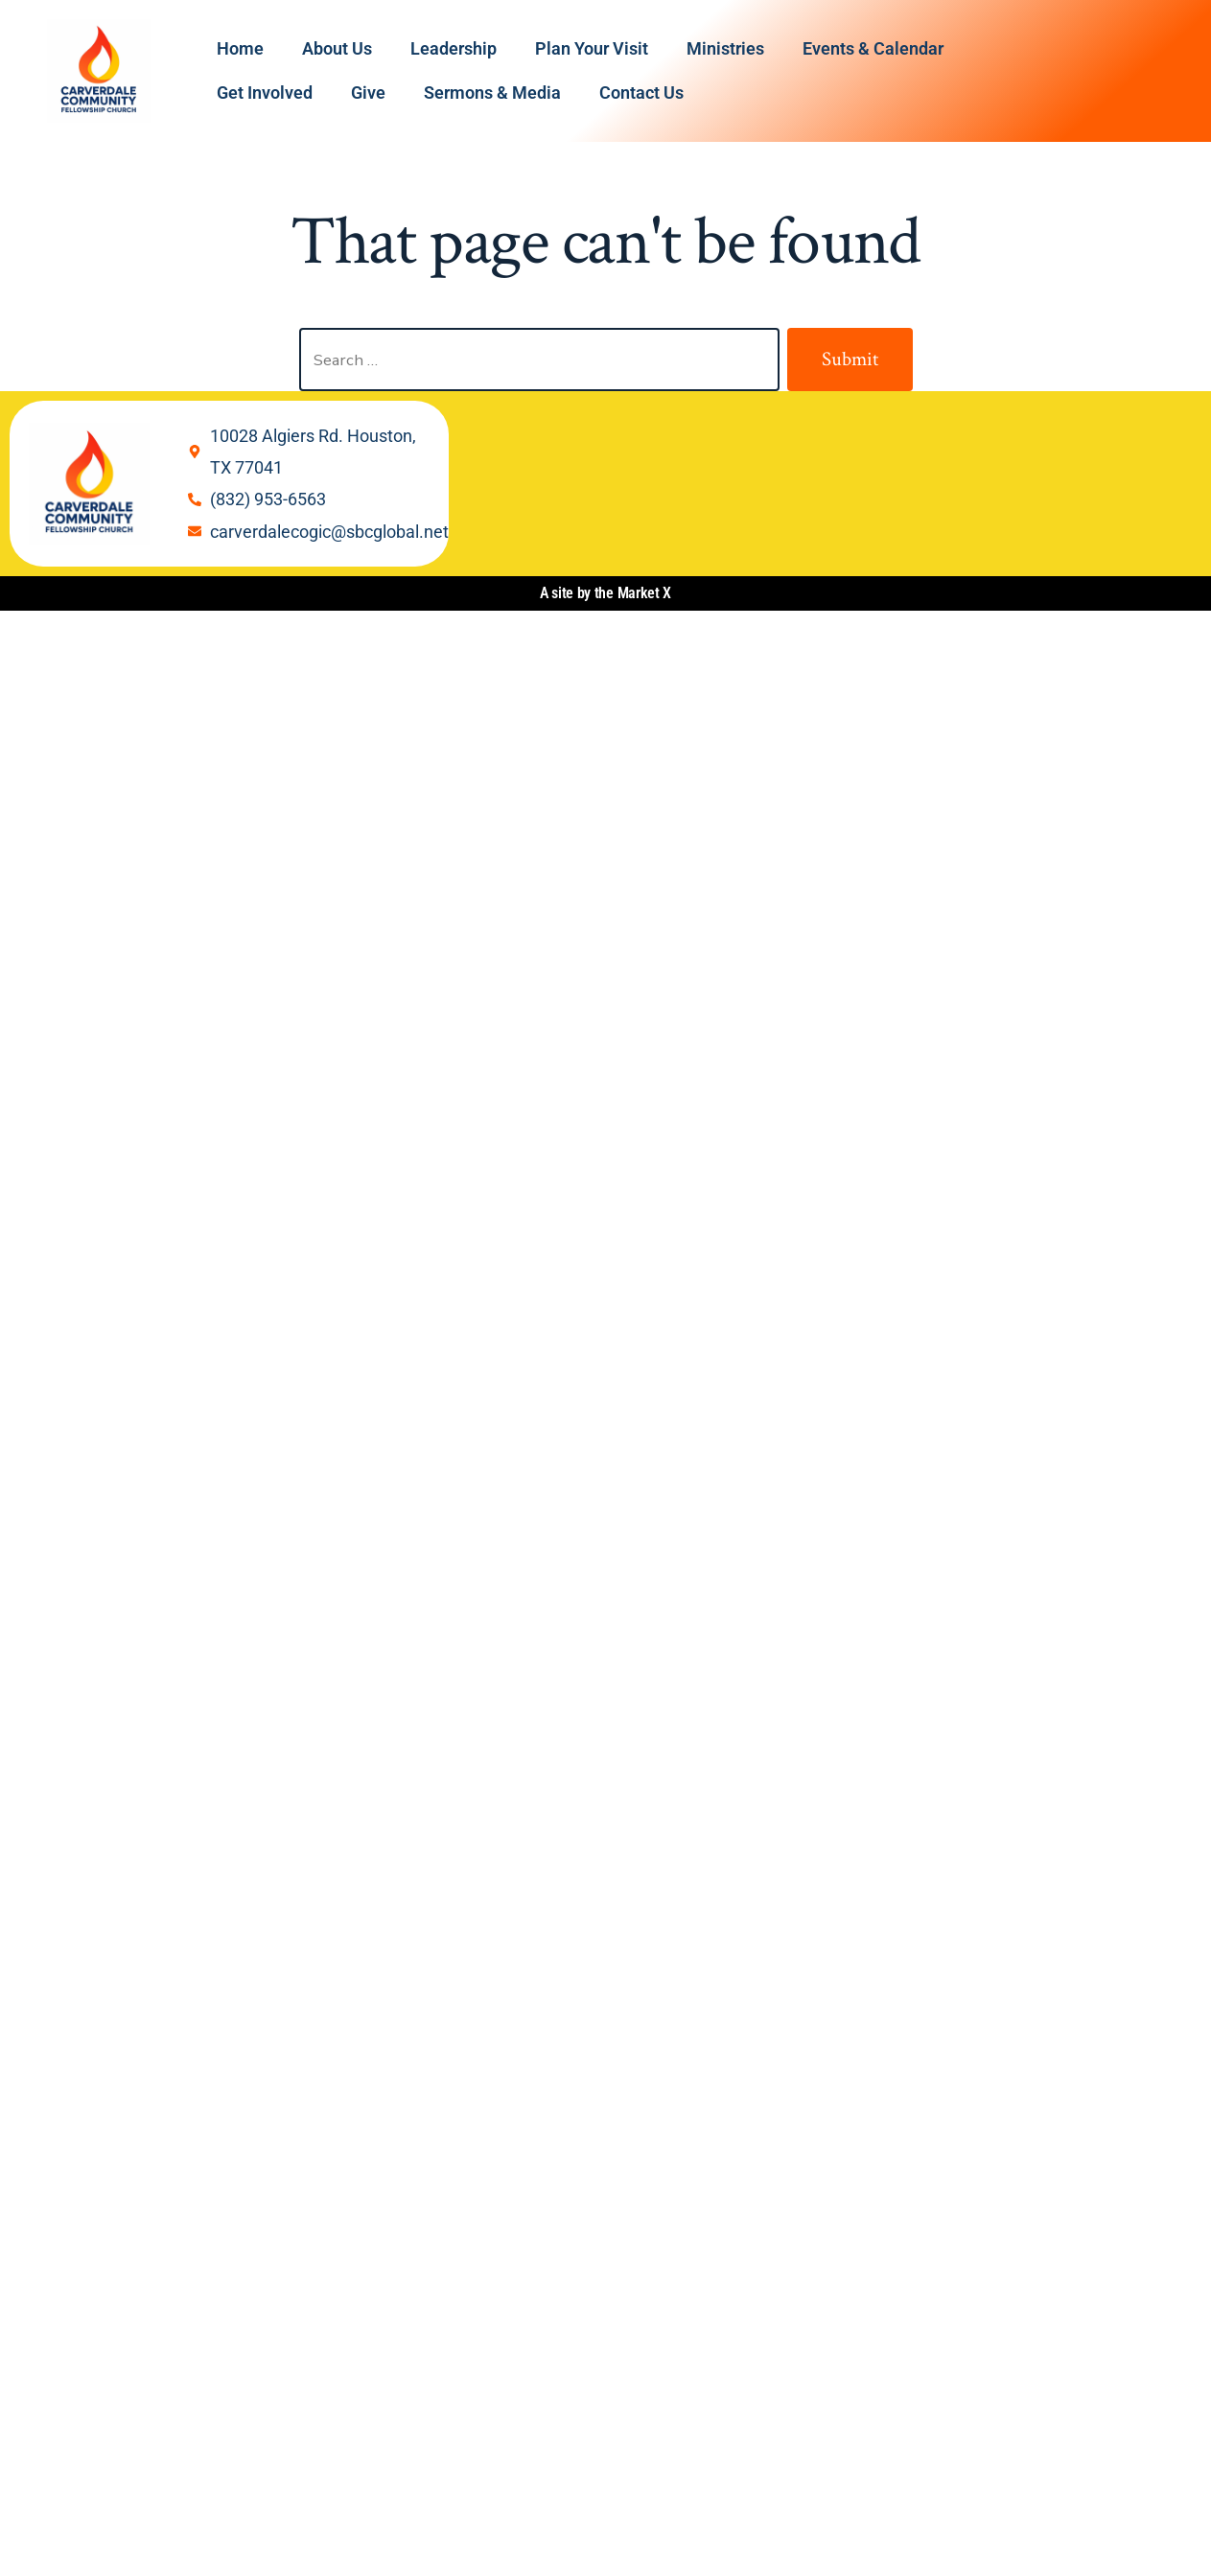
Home (240, 48)
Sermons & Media (492, 92)
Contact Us (641, 92)
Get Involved (265, 92)
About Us (337, 48)
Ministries (725, 48)
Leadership (453, 48)
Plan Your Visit (591, 48)
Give (368, 92)
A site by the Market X (605, 593)
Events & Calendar (873, 48)
